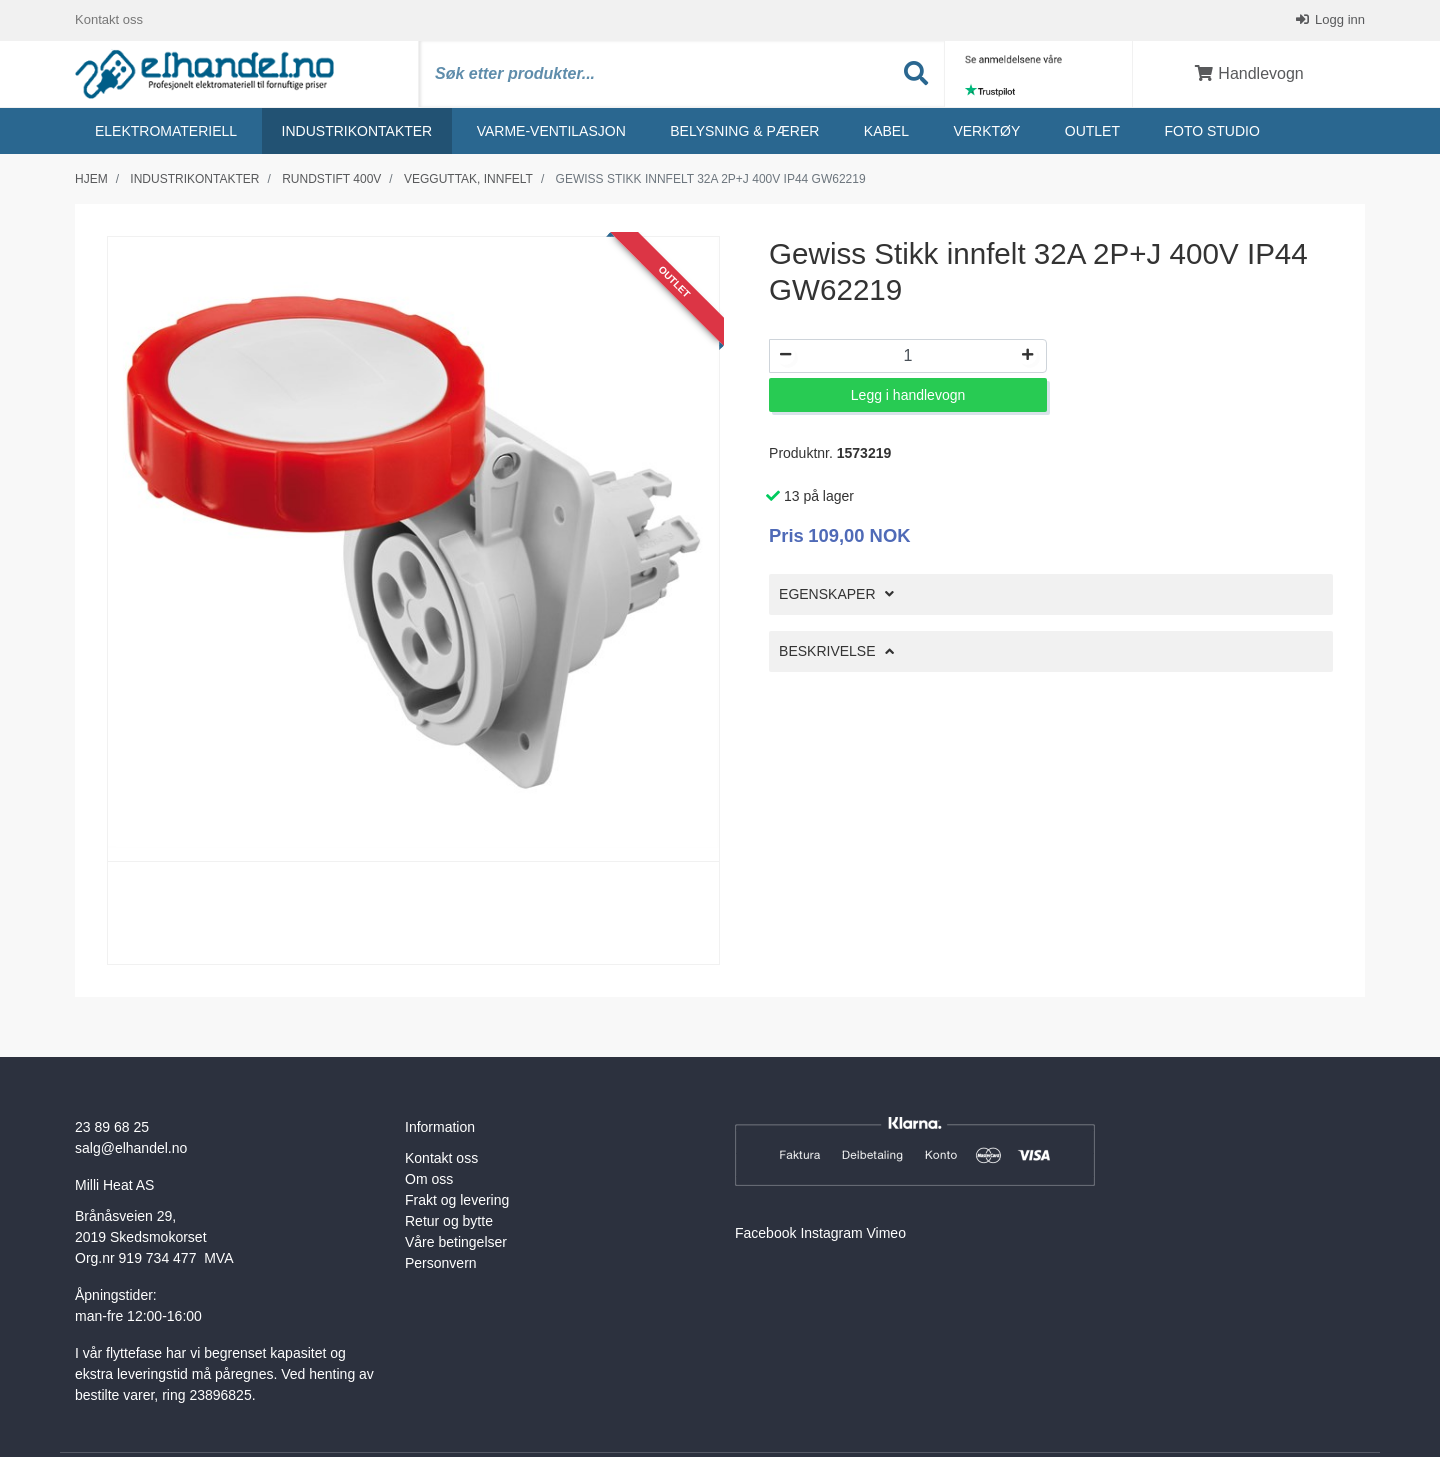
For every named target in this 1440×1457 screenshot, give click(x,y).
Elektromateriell (166, 131)
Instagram (831, 1233)
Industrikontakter (357, 131)
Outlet (1092, 131)
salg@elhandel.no (131, 1148)
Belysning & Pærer (744, 131)
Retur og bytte (449, 1221)
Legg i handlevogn (908, 395)
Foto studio (1211, 131)
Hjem (91, 179)
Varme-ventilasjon (551, 131)
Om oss (429, 1179)
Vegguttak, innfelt (468, 179)
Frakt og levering (457, 1200)
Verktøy (986, 131)
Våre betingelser (456, 1242)
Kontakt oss (109, 19)
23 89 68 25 (112, 1127)
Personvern (441, 1263)
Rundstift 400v (331, 179)
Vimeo (886, 1233)
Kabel (886, 131)
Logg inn (1339, 19)
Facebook (765, 1233)
